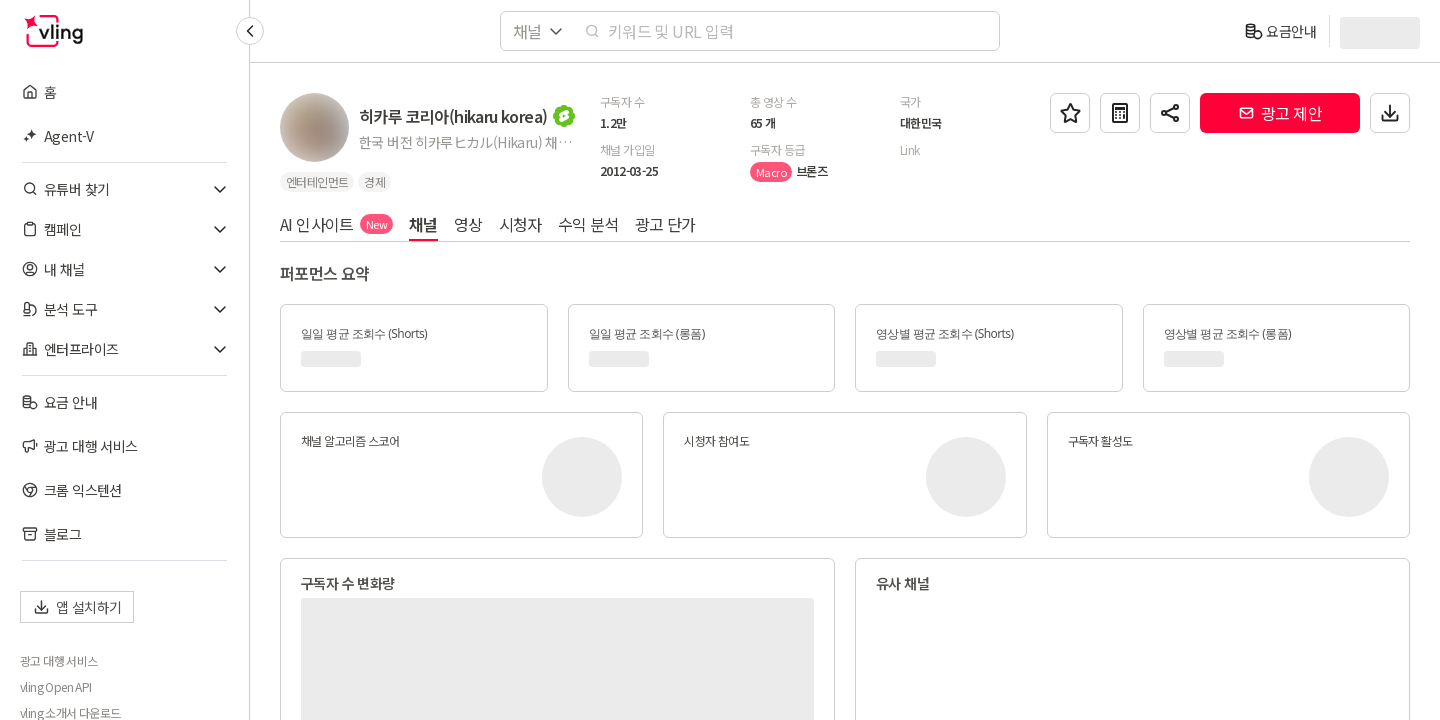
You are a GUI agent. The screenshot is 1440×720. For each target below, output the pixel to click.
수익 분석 (588, 224)
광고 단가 (665, 224)
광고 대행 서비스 (59, 661)
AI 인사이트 (336, 224)
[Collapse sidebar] (250, 31)
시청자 (520, 224)
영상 (468, 224)
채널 (423, 224)
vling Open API (56, 687)
